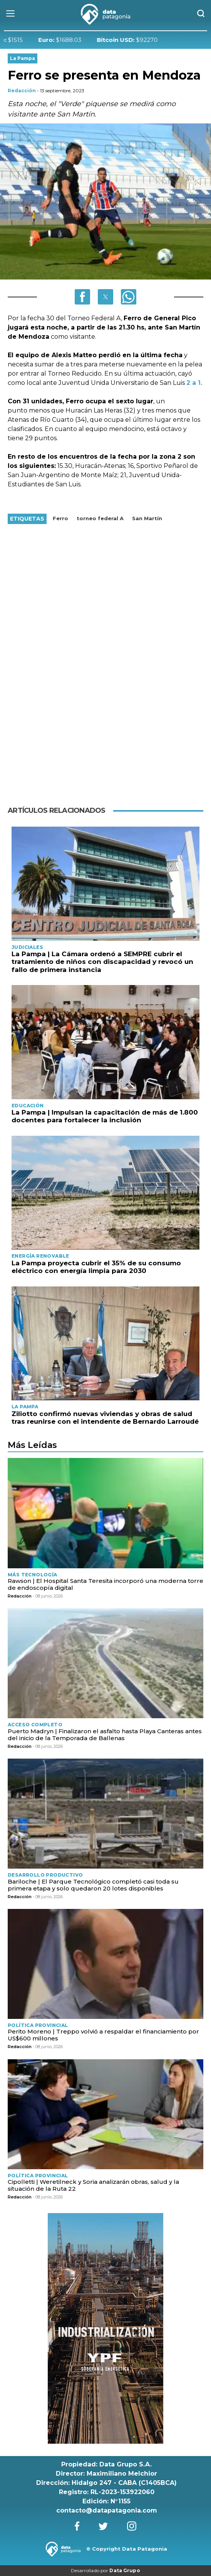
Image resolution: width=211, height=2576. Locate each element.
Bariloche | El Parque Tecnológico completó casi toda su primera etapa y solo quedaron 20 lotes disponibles (93, 1885)
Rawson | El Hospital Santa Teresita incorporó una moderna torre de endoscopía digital (105, 1584)
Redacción (22, 90)
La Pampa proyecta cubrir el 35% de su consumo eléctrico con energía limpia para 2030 (96, 1267)
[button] (82, 297)
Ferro (60, 518)
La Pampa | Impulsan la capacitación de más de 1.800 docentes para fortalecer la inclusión (105, 1116)
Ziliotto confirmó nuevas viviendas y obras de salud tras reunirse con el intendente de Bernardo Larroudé (105, 1417)
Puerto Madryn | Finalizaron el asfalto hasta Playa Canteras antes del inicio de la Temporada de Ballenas (105, 1734)
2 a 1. (194, 382)
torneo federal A (100, 518)
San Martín (147, 518)
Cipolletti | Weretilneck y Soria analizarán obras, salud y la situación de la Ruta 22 (93, 2185)
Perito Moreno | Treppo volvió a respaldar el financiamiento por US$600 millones (103, 2035)
